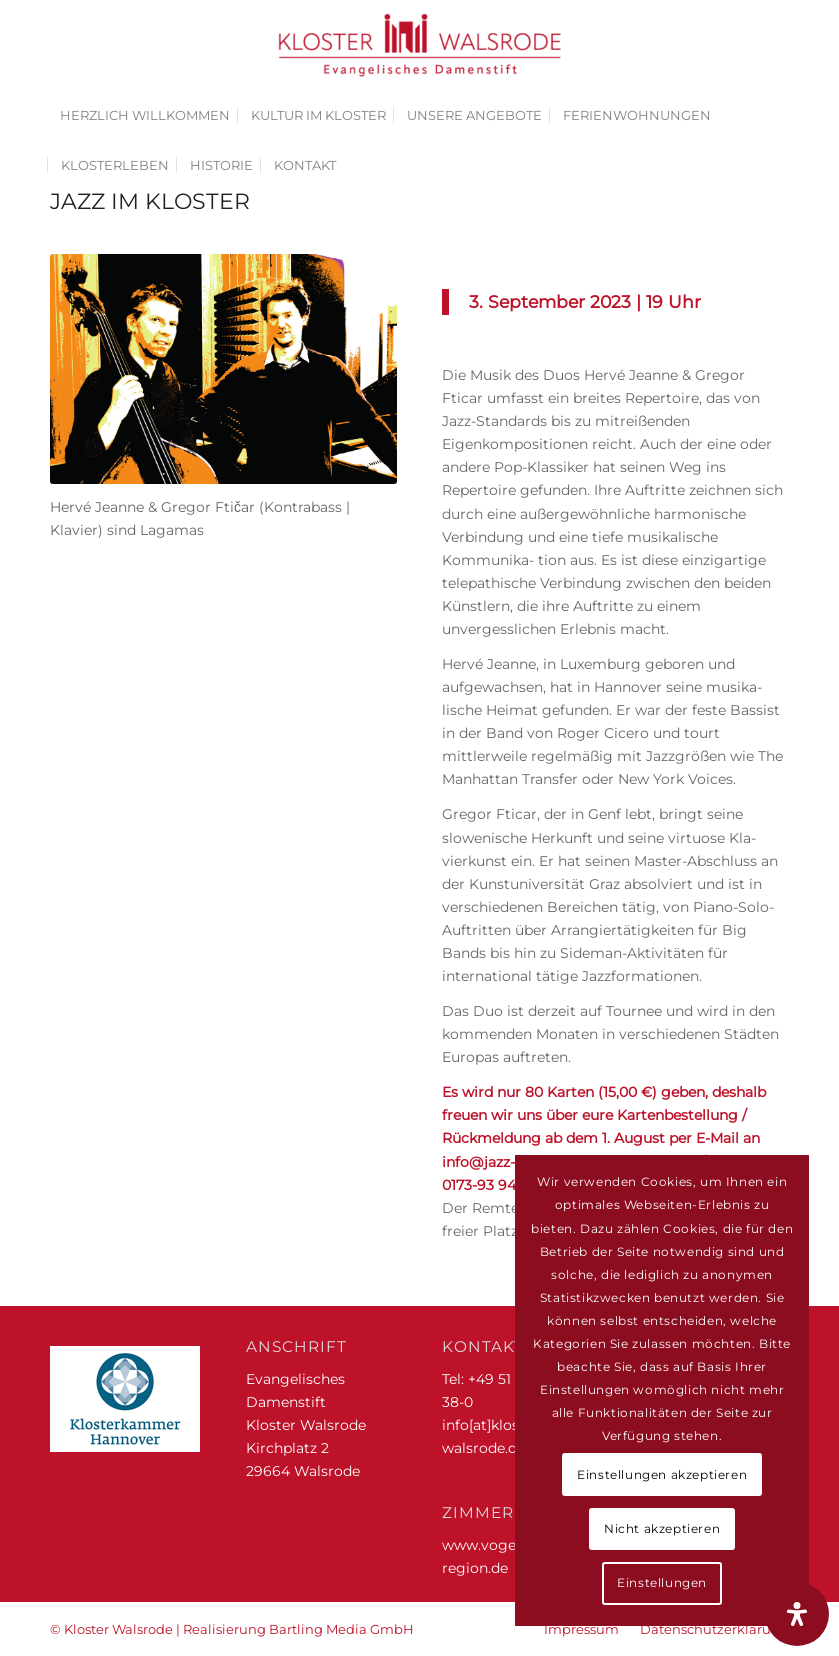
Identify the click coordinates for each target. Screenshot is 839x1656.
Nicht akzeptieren (662, 1528)
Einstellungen (662, 1582)
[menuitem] (145, 115)
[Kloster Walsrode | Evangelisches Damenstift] (420, 45)
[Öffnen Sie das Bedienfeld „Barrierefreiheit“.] (797, 1614)
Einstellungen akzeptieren (662, 1474)
